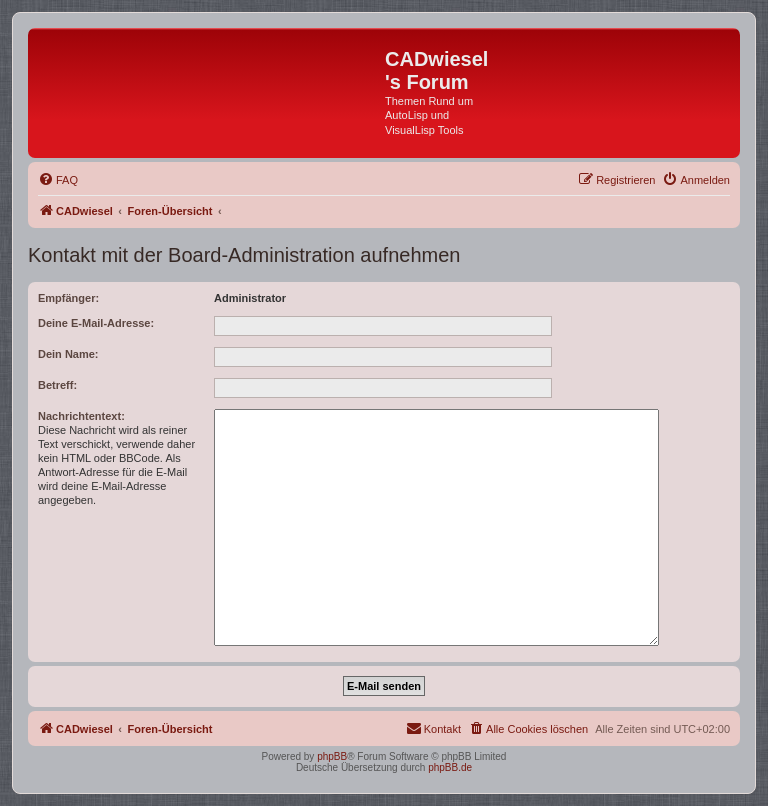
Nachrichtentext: (81, 416)
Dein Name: (68, 354)
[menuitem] (58, 180)
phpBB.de (450, 767)
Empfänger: (68, 298)
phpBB (332, 756)
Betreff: (57, 385)
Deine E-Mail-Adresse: (96, 323)
